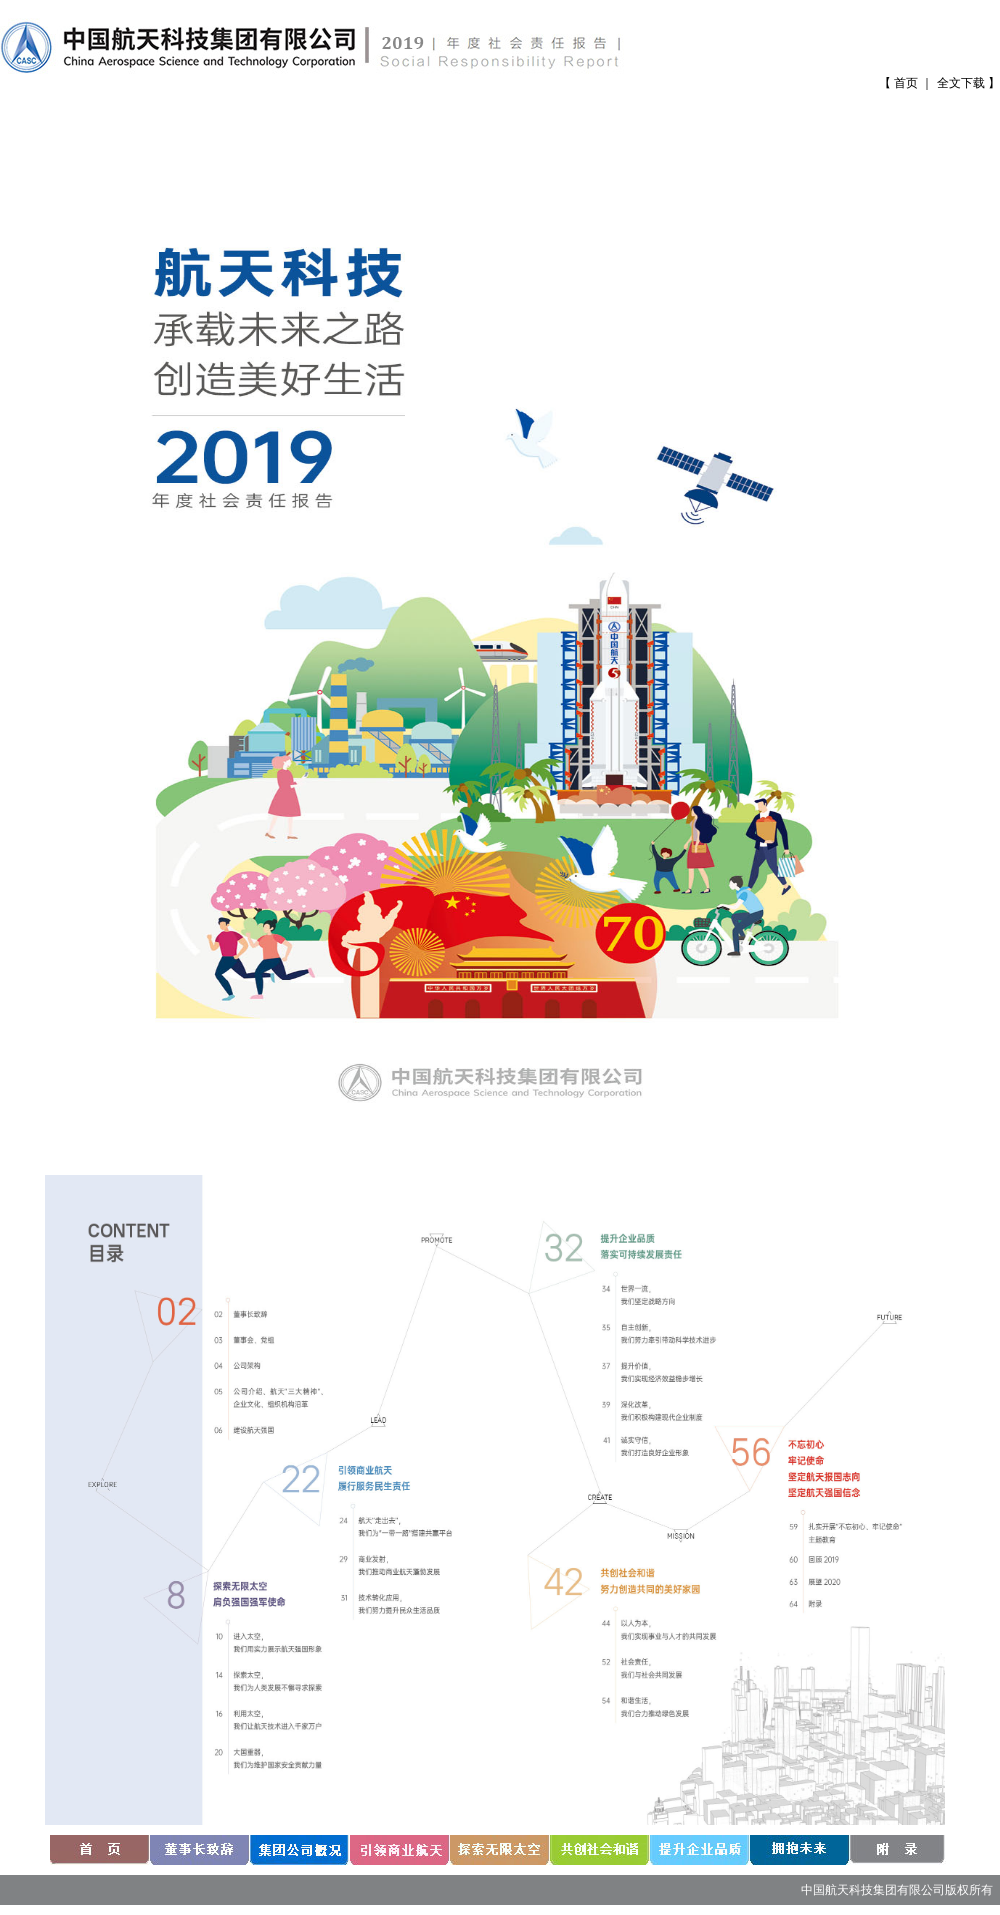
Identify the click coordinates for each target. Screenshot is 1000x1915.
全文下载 (961, 83)
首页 (906, 83)
